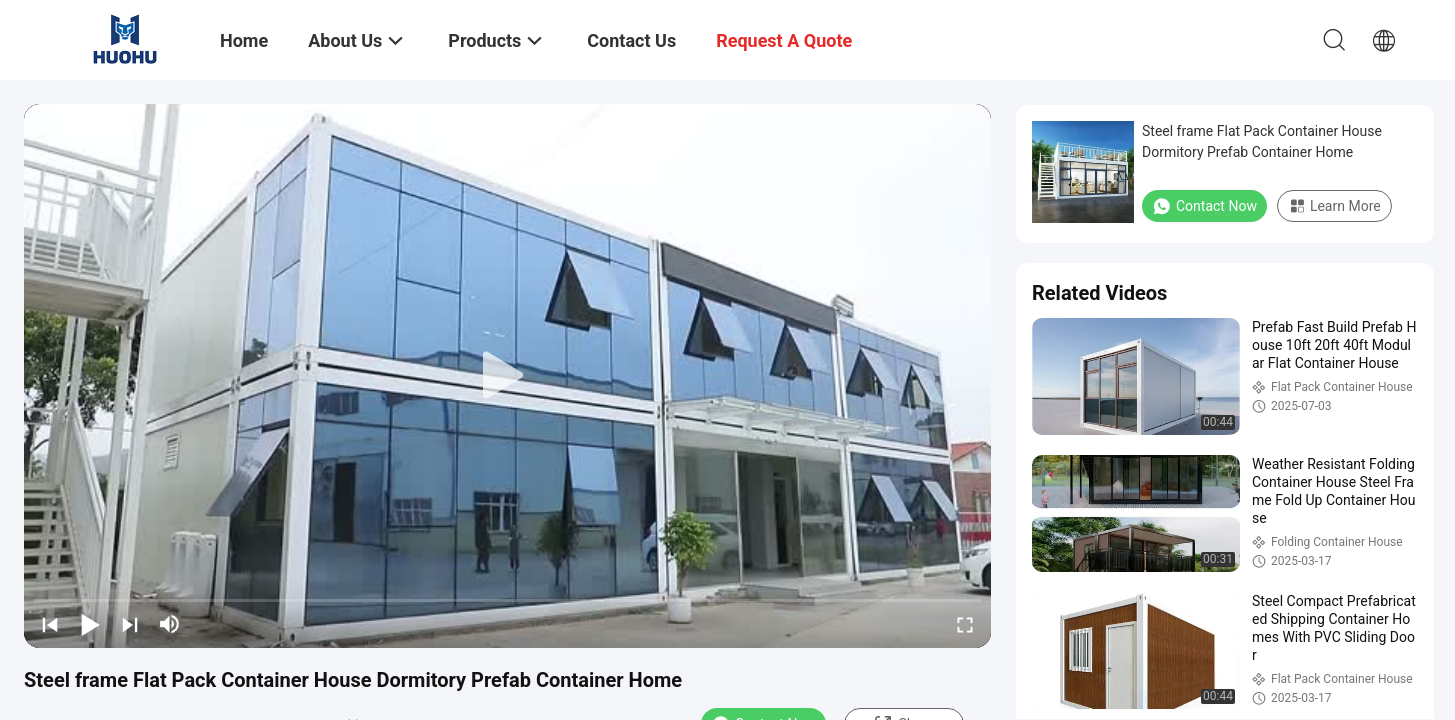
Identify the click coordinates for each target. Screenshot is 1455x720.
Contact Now (1204, 206)
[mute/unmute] (170, 624)
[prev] (50, 624)
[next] (130, 624)
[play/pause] (90, 624)
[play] (508, 376)
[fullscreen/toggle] (965, 624)
